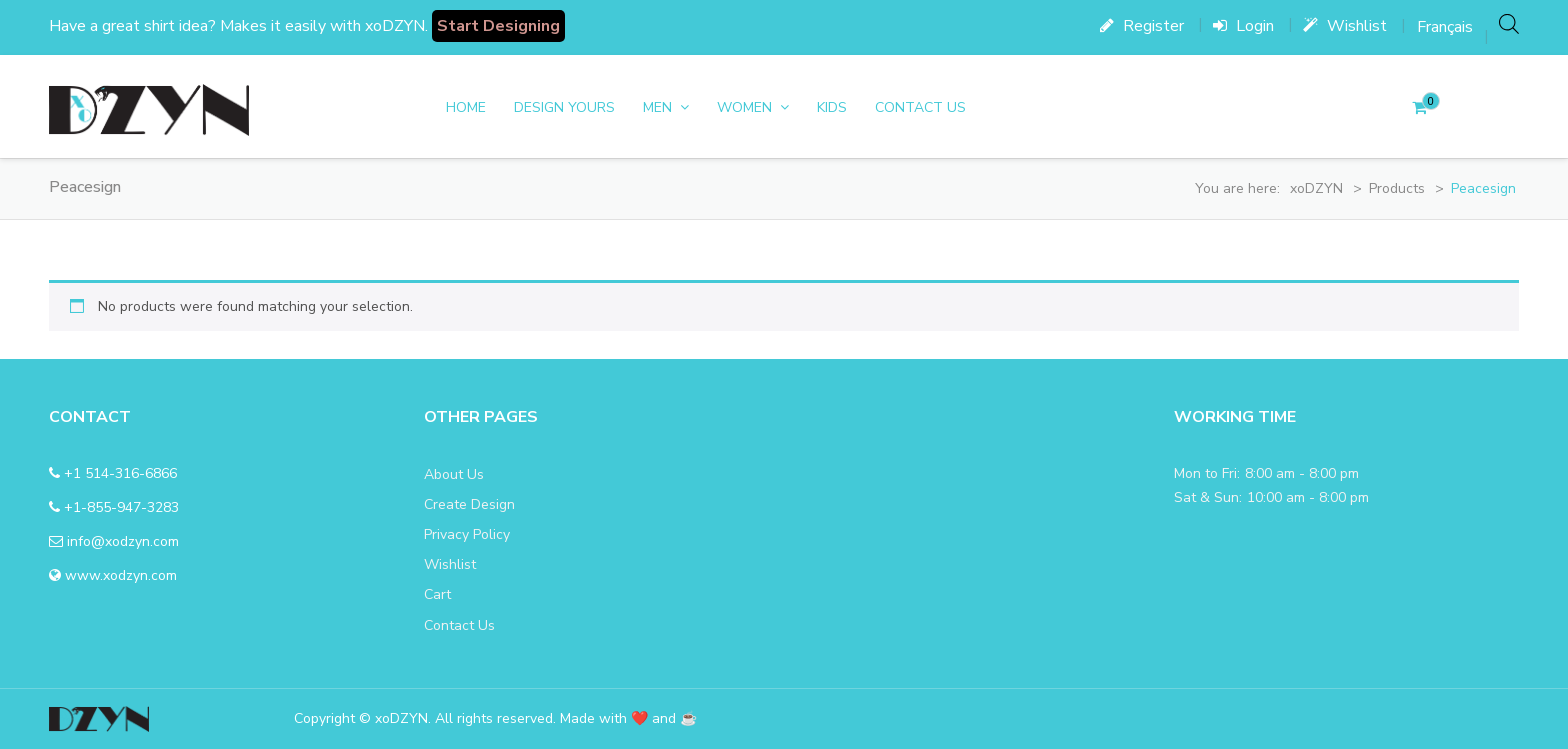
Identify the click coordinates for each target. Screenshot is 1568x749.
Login (1243, 26)
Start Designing (498, 26)
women (744, 107)
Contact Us (920, 107)
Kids (832, 107)
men (657, 107)
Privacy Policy (467, 534)
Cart (437, 594)
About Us (454, 474)
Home (466, 107)
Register (1142, 26)
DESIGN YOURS (564, 107)
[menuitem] (1445, 26)
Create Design (469, 504)
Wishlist (1345, 26)
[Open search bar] (1509, 23)
